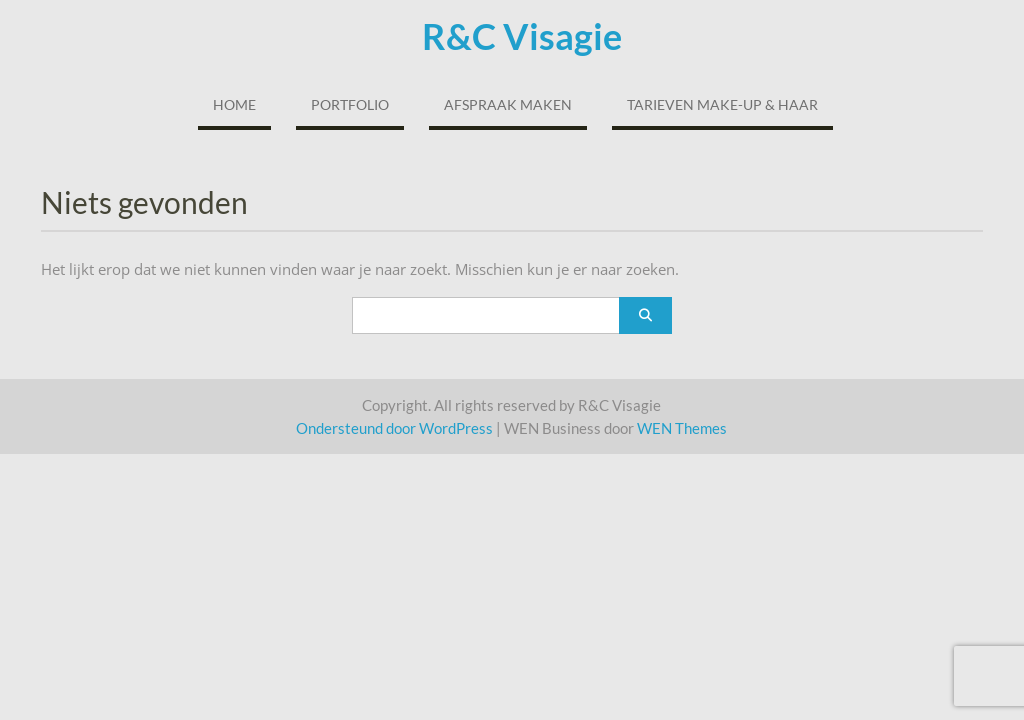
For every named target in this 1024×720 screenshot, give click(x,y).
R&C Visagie (522, 36)
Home (234, 104)
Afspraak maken (508, 104)
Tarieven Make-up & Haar (722, 104)
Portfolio (350, 104)
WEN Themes (682, 428)
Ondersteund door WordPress (394, 428)
